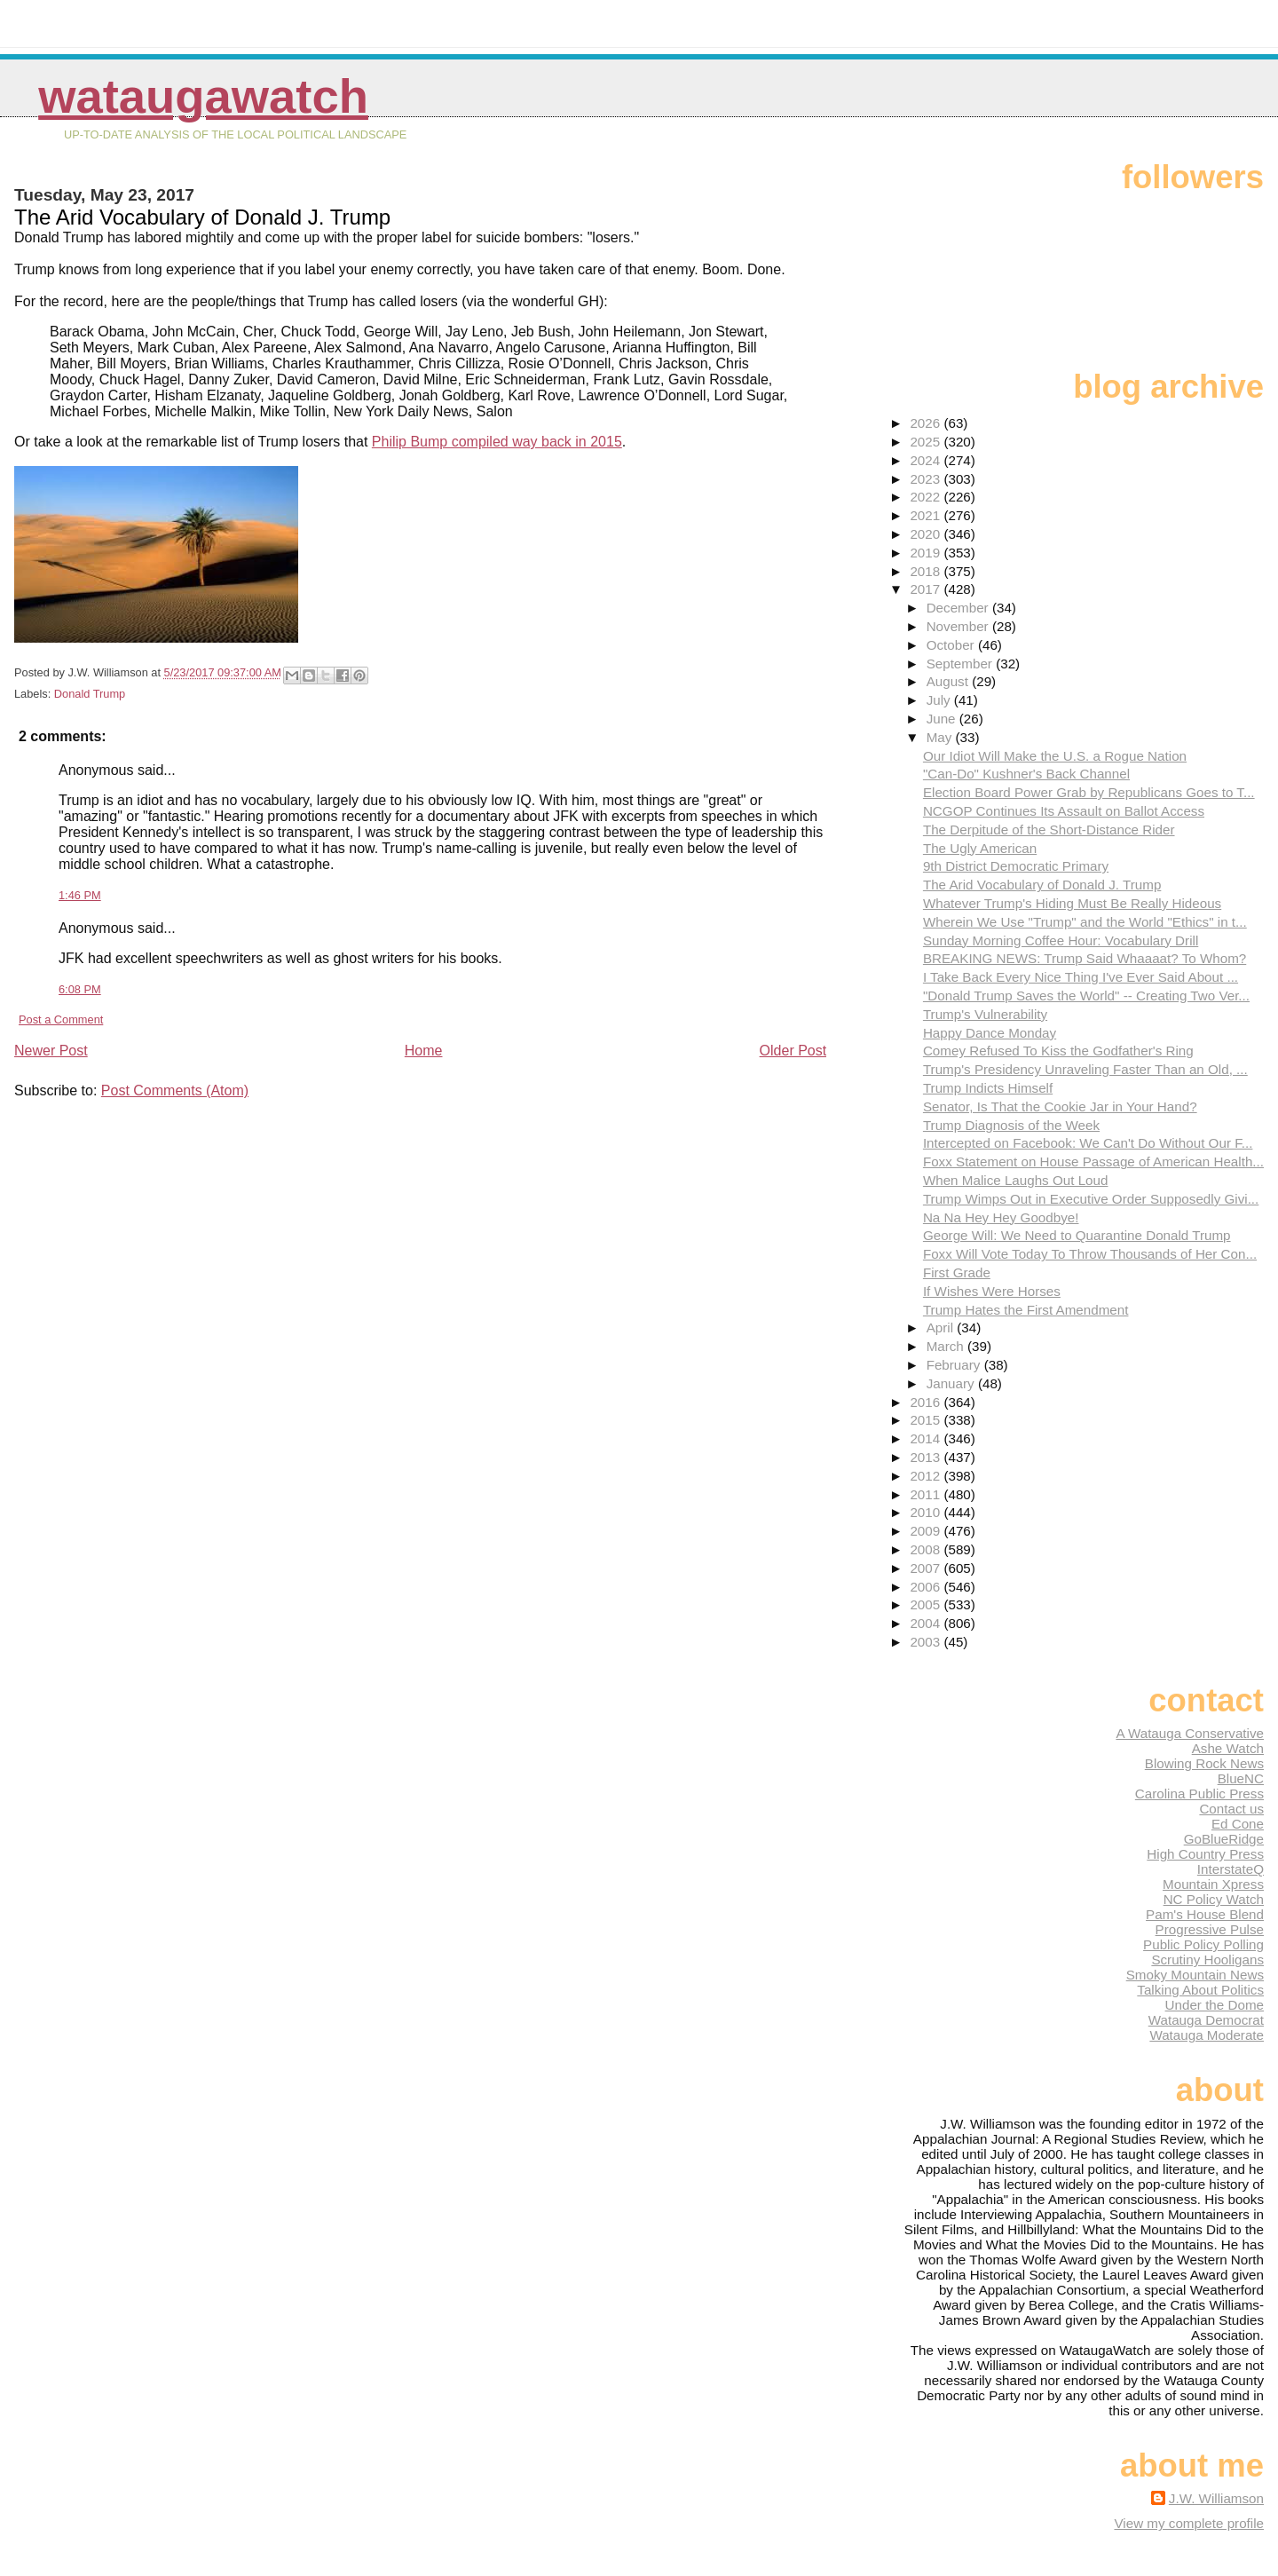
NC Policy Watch (1214, 1899)
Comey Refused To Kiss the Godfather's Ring (1058, 1050)
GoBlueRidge (1224, 1838)
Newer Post (51, 1050)
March (947, 1346)
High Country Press (1205, 1853)
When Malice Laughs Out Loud (1015, 1180)
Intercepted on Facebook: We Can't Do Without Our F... (1088, 1142)
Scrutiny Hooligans (1207, 1959)
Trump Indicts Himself (988, 1087)
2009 (926, 1530)
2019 (926, 552)
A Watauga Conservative (1190, 1733)
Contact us (1231, 1808)
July (940, 699)
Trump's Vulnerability (985, 1014)
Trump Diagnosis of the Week (1011, 1125)
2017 (926, 589)
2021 (926, 515)
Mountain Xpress (1213, 1884)
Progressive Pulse (1210, 1929)
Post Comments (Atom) (174, 1090)
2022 (926, 496)
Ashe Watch (1228, 1748)
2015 (926, 1419)
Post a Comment (61, 1019)
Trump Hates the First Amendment (1026, 1309)
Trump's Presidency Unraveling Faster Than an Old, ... (1085, 1069)
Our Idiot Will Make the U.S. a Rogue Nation (1055, 755)
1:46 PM (80, 895)
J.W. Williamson (1216, 2498)
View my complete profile (1189, 2523)
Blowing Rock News (1204, 1763)
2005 (926, 1604)
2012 (926, 1475)
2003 (926, 1641)
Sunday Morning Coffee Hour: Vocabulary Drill (1060, 940)
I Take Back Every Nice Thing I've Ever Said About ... (1080, 976)
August (950, 681)
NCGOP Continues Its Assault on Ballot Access (1063, 810)
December (959, 607)
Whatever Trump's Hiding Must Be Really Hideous (1072, 903)
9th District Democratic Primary (1015, 865)
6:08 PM (80, 989)
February (955, 1364)
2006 (926, 1586)
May (941, 737)
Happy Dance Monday (989, 1032)
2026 (926, 423)
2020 (926, 533)
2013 (926, 1457)
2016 (926, 1402)
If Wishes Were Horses (992, 1291)
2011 (926, 1494)
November (959, 626)
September (962, 663)
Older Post (793, 1050)
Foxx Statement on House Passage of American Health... (1093, 1161)
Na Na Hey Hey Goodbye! (1001, 1217)
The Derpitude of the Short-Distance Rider (1049, 829)
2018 (926, 571)
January (952, 1383)
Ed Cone (1237, 1823)
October (952, 644)
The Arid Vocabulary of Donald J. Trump (1042, 884)
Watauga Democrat (1206, 2019)
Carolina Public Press (1199, 1793)
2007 (926, 1568)
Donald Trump (89, 693)
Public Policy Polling (1203, 1944)
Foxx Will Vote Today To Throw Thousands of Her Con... (1090, 1253)
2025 (926, 441)
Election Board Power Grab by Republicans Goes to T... (1089, 792)
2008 (926, 1549)
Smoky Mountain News (1195, 1974)
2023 (926, 478)
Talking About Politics (1200, 1989)
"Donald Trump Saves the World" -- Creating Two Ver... (1086, 995)
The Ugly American (980, 848)
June (943, 718)
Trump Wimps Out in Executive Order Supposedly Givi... (1090, 1198)
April (942, 1327)
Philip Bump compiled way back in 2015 (497, 441)
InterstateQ (1230, 1869)
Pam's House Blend (1205, 1914)
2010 (926, 1512)
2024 (926, 460)
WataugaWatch (203, 96)
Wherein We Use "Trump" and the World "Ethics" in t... (1085, 921)
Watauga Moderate (1206, 2035)
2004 (926, 1623)
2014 (926, 1438)
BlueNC (1241, 1778)
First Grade (956, 1272)
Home (424, 1050)
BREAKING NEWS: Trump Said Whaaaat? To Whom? (1084, 958)
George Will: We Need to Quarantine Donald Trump (1077, 1235)
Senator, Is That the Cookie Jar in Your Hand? (1060, 1106)
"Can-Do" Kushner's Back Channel (1026, 773)
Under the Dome (1214, 2004)
